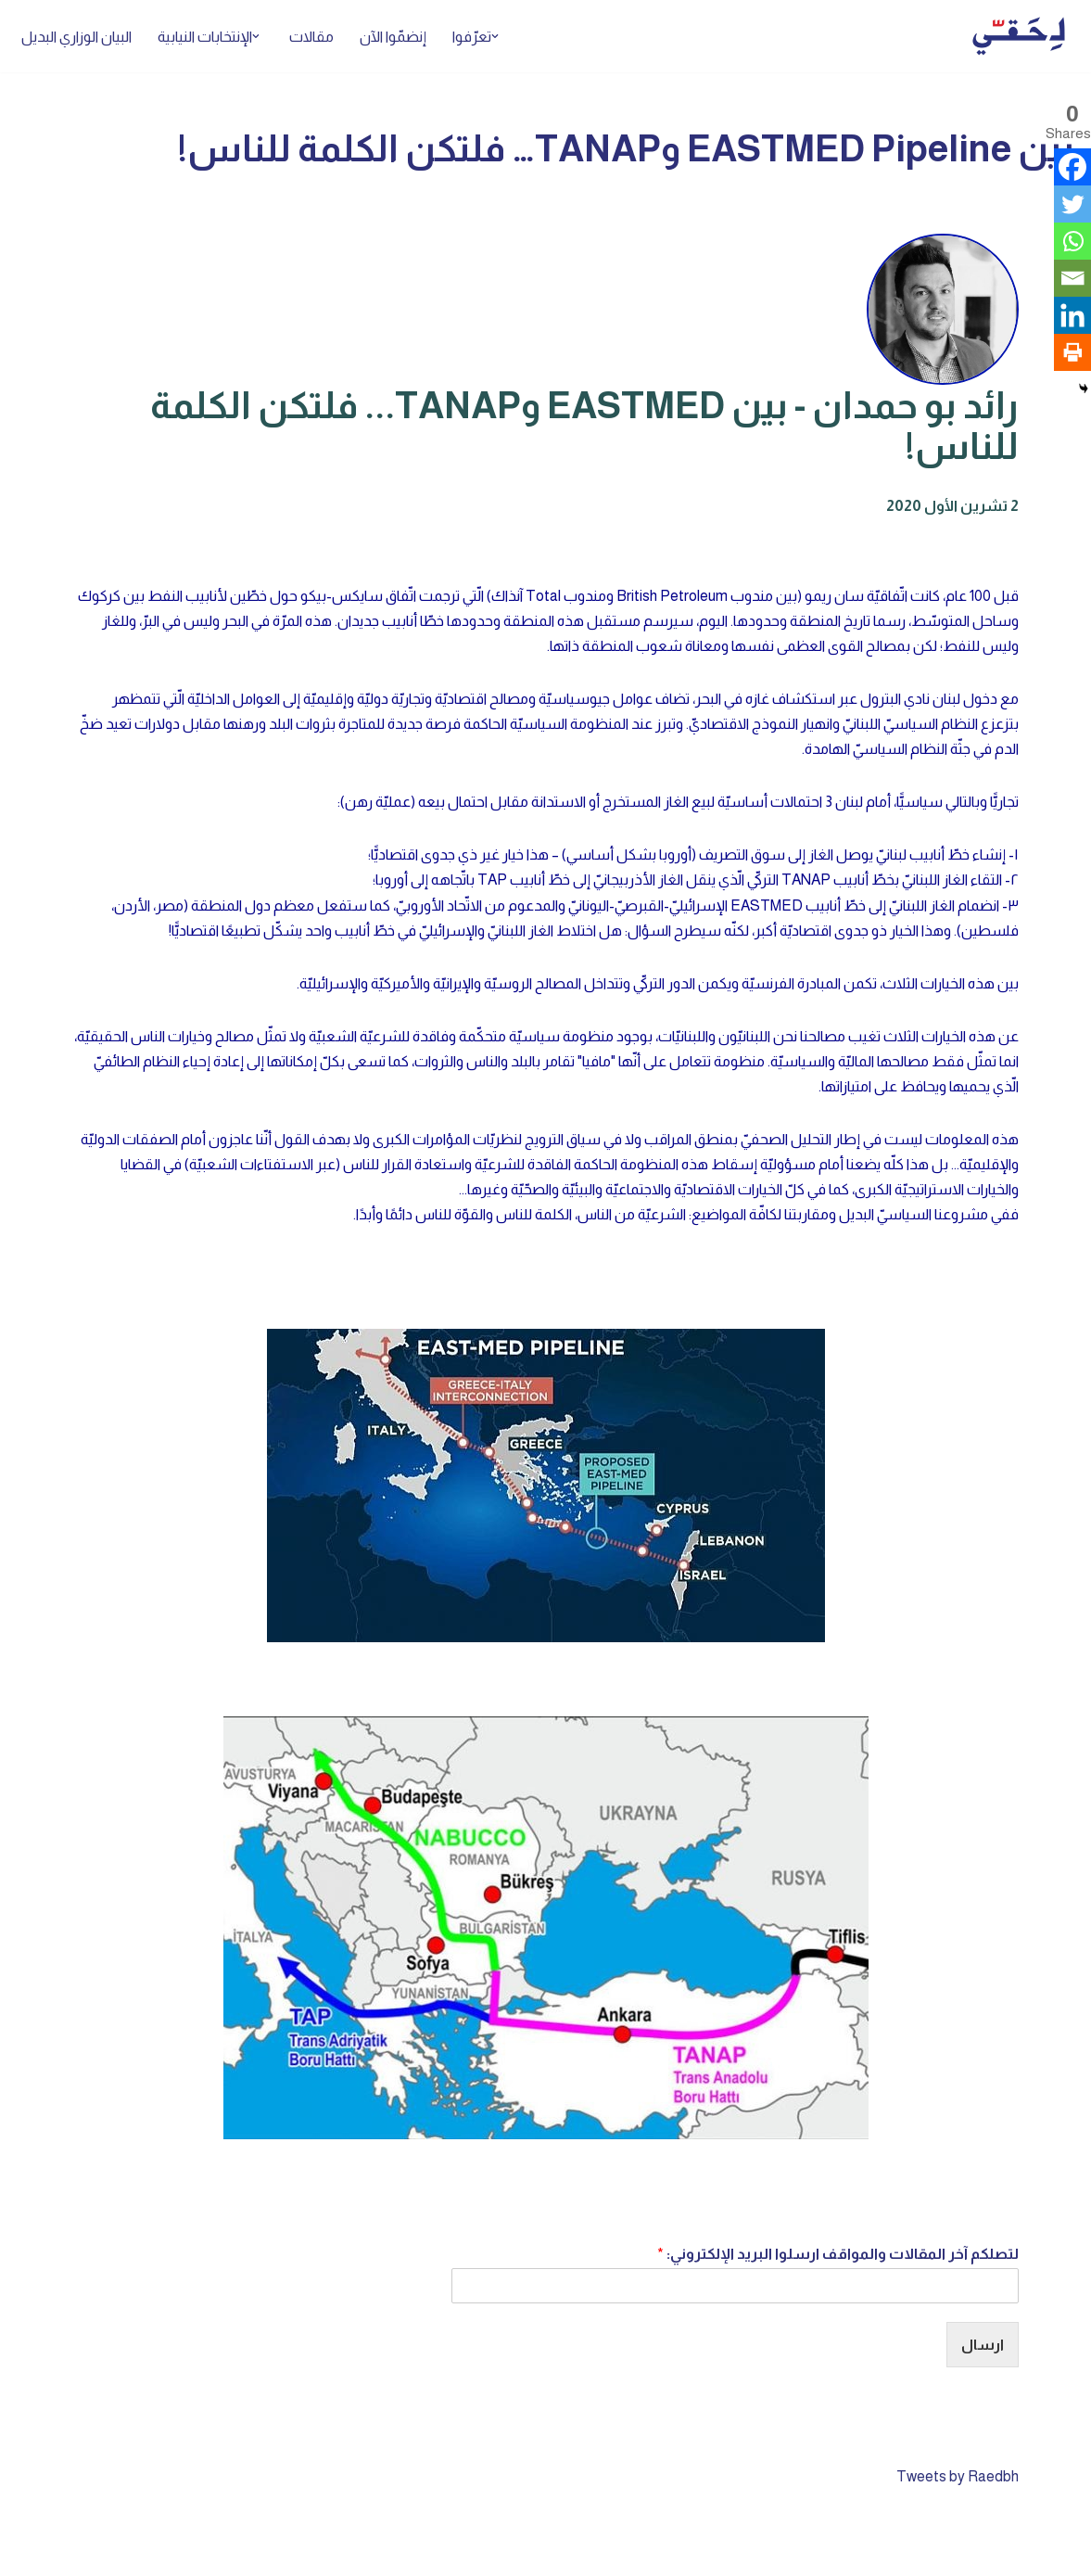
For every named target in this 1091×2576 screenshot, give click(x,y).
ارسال (982, 2346)
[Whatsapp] (1072, 241)
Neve (1057, 2552)
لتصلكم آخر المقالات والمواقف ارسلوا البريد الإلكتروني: (838, 2256)
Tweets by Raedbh (957, 2478)
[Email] (1072, 278)
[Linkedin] (1072, 315)
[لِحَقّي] (1018, 36)
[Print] (1072, 352)
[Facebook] (1072, 166)
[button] (497, 36)
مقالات (312, 37)
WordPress (891, 2552)
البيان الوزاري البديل (76, 37)
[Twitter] (1072, 204)
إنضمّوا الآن (394, 37)
